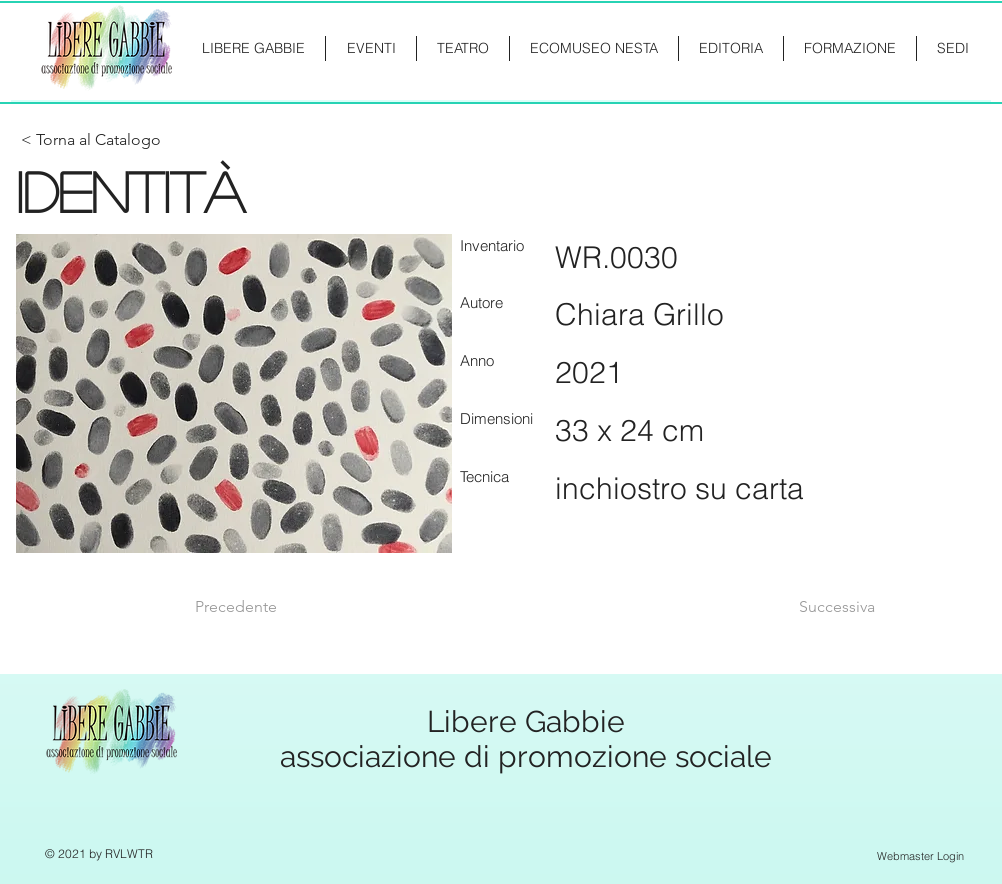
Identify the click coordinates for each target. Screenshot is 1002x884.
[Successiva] (825, 607)
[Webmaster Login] (920, 856)
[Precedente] (261, 607)
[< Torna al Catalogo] (91, 140)
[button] (850, 48)
